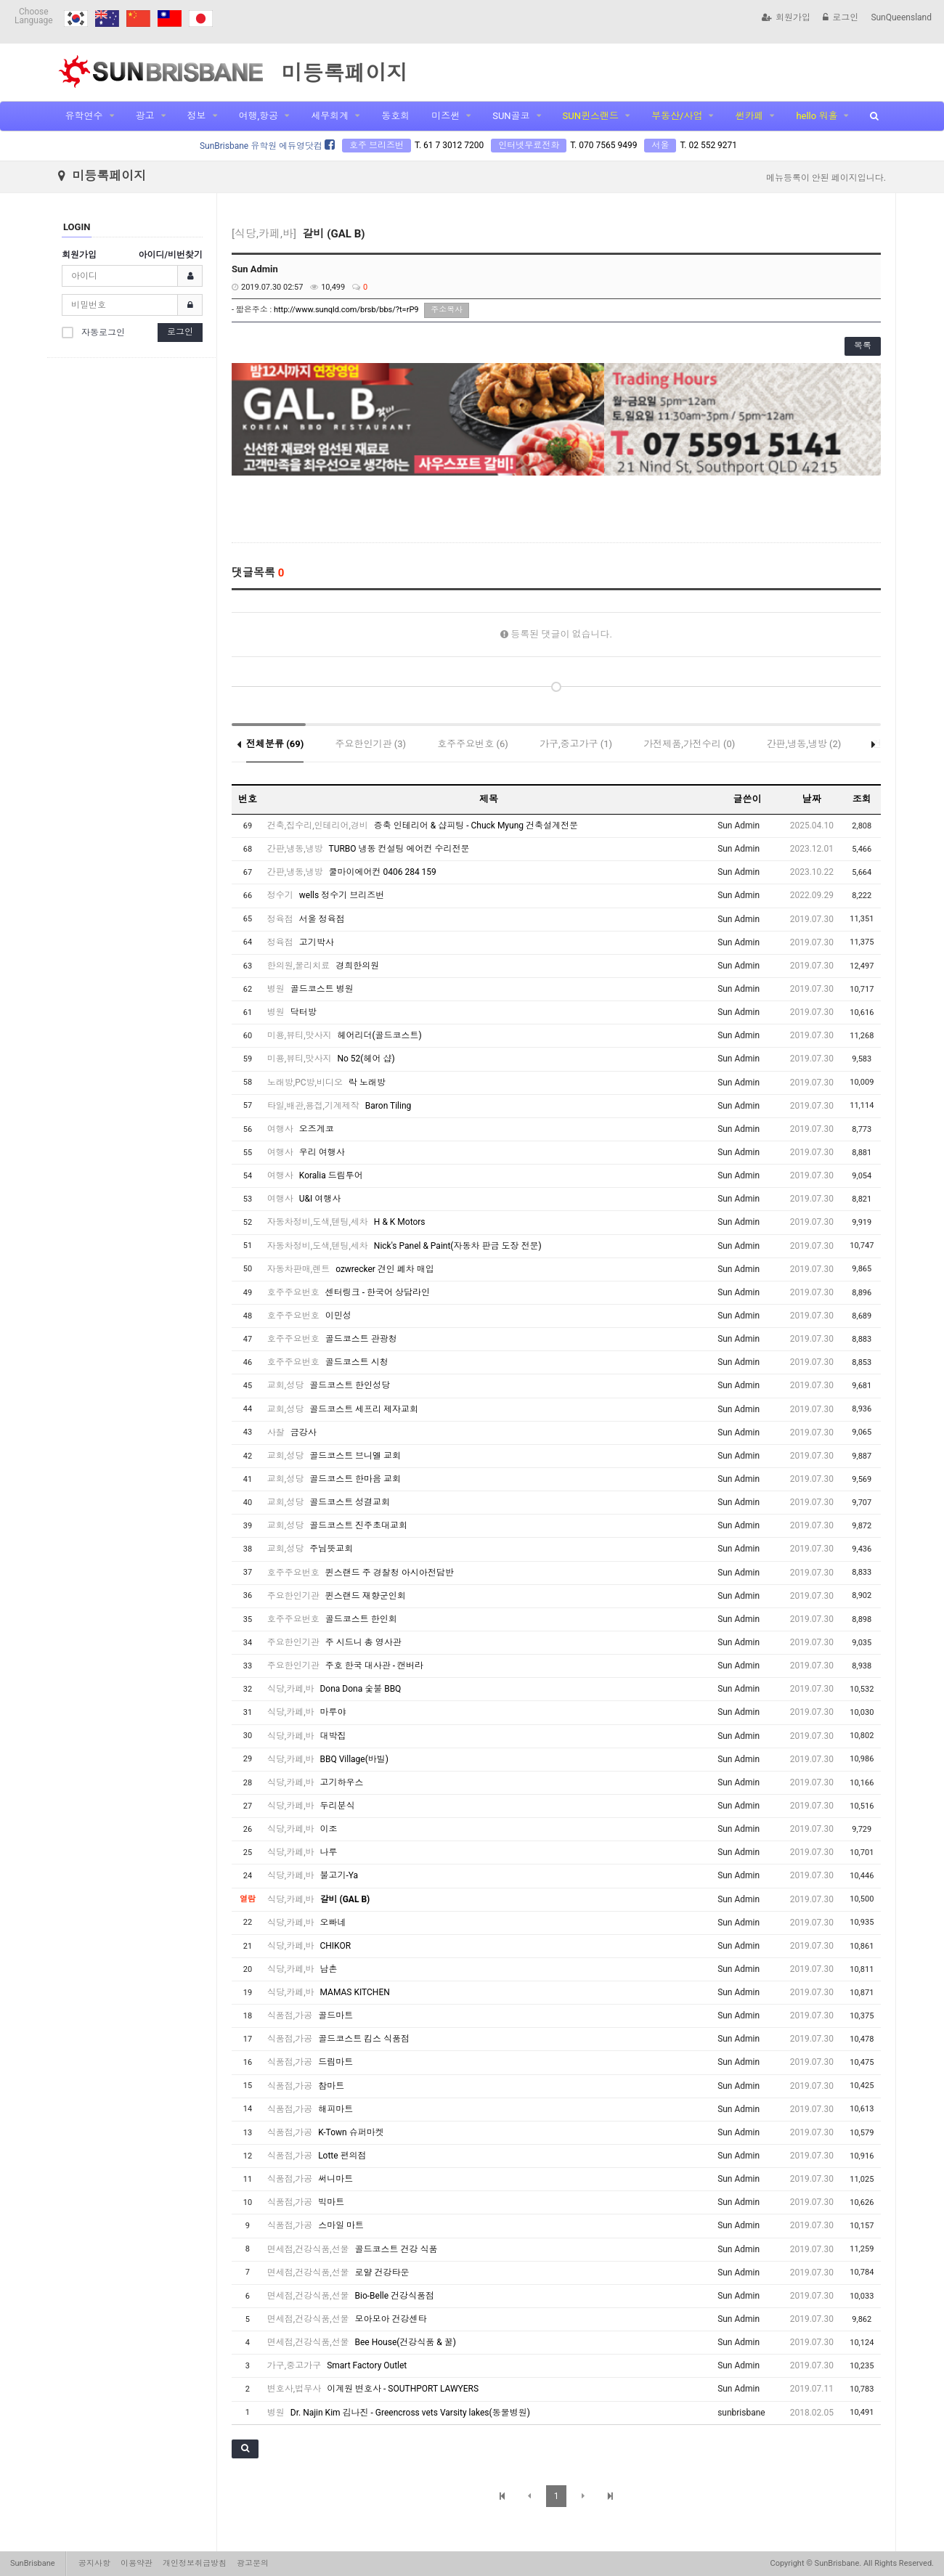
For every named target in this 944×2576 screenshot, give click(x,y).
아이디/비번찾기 (171, 255)
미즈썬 (445, 115)
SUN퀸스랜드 (591, 115)
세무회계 (330, 115)
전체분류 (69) (275, 732)
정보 (196, 115)
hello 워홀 (816, 115)
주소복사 (447, 309)
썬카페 (749, 115)
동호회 (395, 115)
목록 (862, 346)
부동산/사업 (676, 115)
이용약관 (136, 2563)
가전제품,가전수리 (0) (689, 732)
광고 (145, 115)
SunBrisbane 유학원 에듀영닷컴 (267, 146)
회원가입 (786, 17)
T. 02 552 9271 (708, 145)
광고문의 (253, 2563)
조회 (862, 787)
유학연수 (84, 115)
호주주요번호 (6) (472, 732)
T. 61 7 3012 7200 (449, 145)
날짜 (811, 787)
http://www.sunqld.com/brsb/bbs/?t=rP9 (346, 309)
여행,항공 (259, 115)
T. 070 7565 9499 (603, 145)
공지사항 (94, 2563)
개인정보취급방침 (195, 2563)
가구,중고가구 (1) (576, 732)
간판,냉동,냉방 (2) (804, 732)
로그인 (840, 17)
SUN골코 (510, 115)
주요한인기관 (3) (371, 732)
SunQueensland (901, 17)
